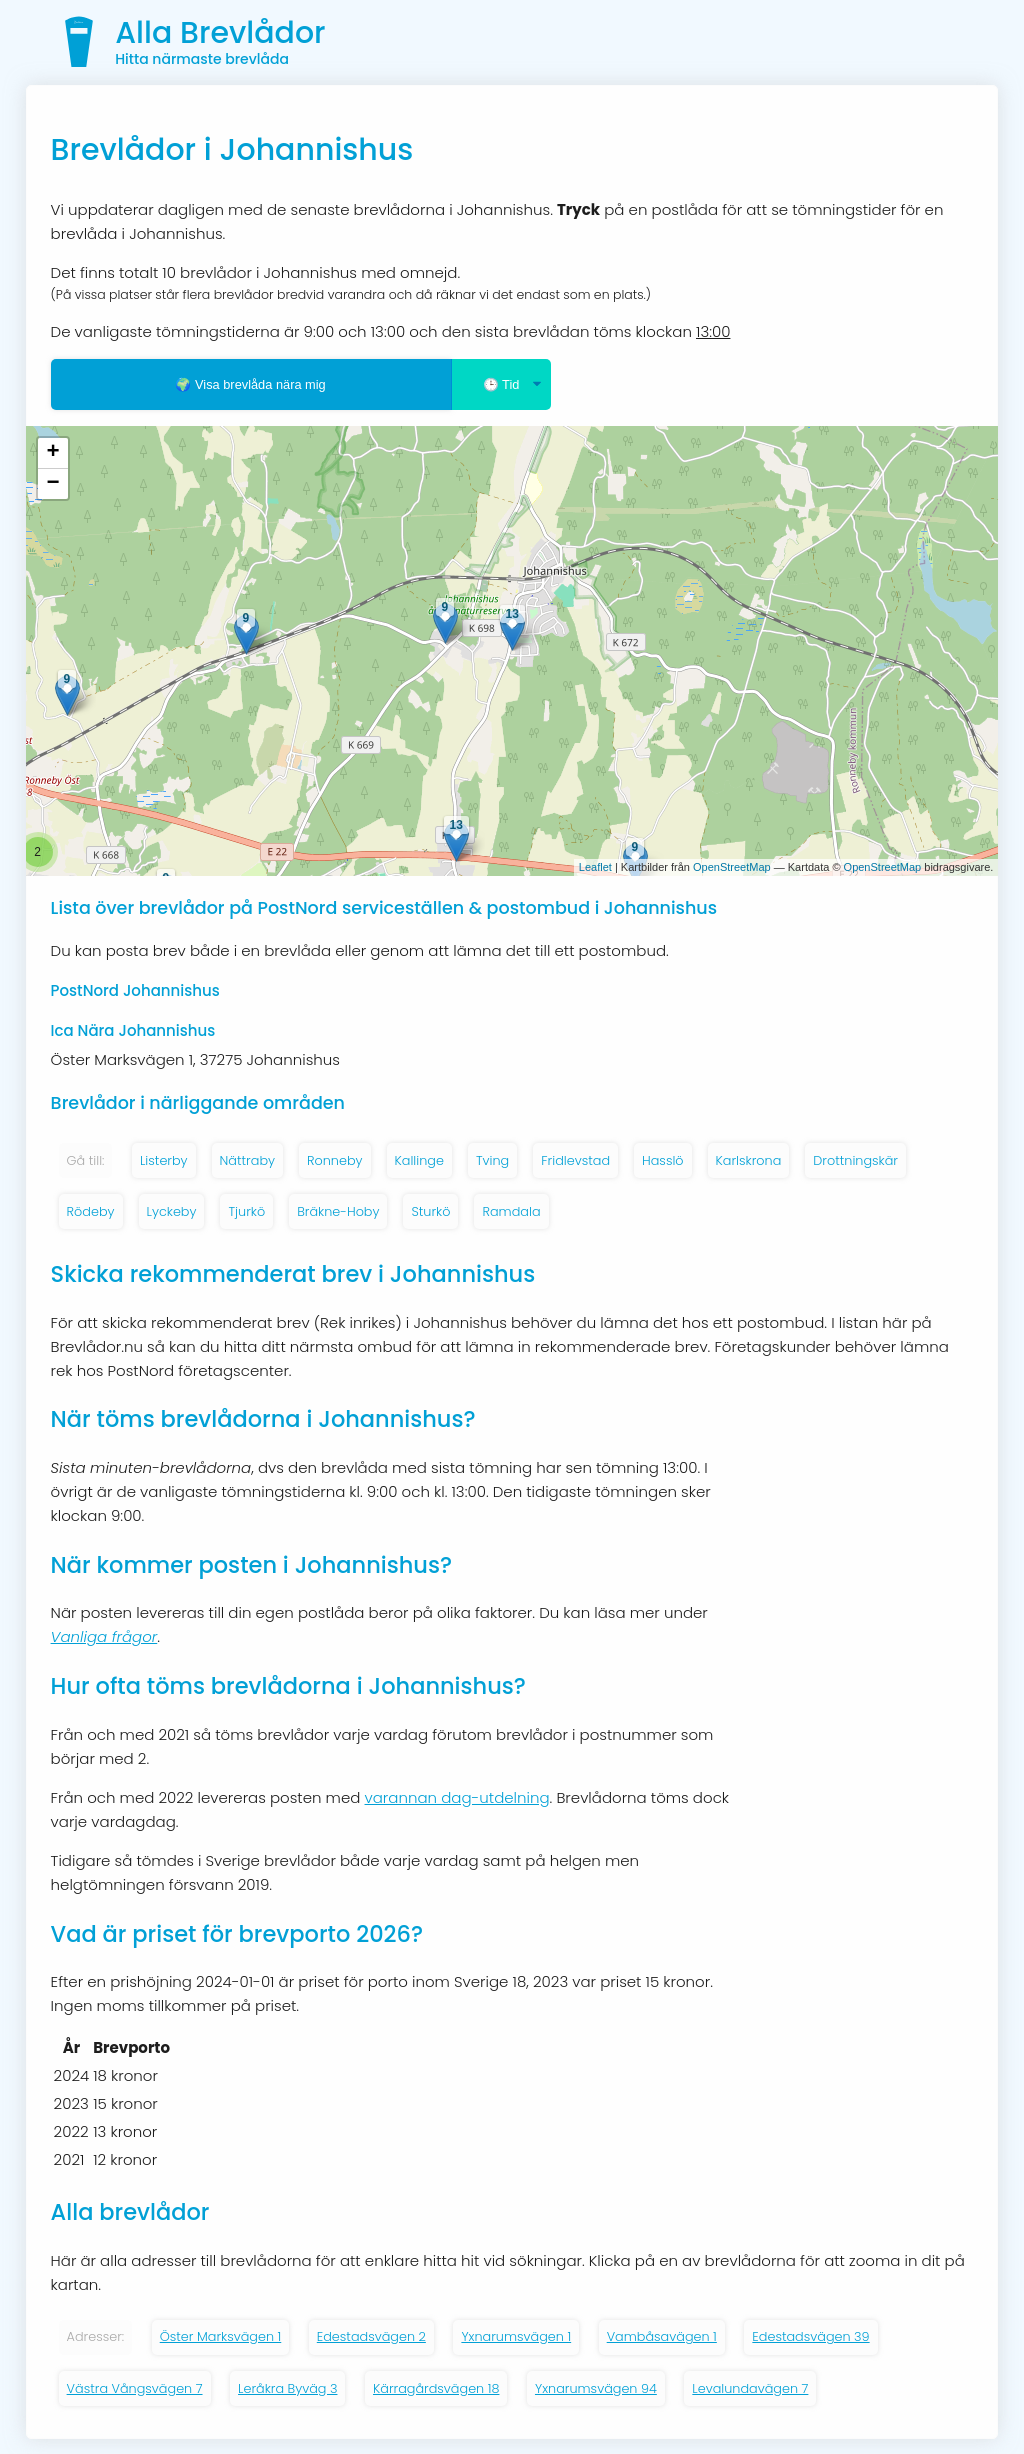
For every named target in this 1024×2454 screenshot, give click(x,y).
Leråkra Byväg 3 (287, 2388)
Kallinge (419, 1160)
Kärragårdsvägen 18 (436, 2388)
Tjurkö (246, 1211)
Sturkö (430, 1211)
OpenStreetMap (732, 867)
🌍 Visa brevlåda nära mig (250, 384)
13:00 (713, 331)
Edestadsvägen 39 (810, 2336)
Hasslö (663, 1160)
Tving (492, 1160)
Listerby (164, 1160)
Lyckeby (172, 1211)
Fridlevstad (575, 1160)
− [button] (52, 484)
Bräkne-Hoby (338, 1211)
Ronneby (335, 1160)
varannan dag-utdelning (457, 1797)
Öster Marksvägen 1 (221, 2336)
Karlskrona (749, 1160)
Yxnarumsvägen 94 (596, 2388)
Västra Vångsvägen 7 (135, 2388)
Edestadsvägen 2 (371, 2336)
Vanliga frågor (104, 1636)
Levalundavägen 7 (750, 2388)
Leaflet (595, 867)
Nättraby (247, 1160)
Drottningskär (855, 1160)
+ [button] (52, 453)
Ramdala (511, 1211)
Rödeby (91, 1211)
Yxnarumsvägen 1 (516, 2336)
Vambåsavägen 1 (662, 2336)
